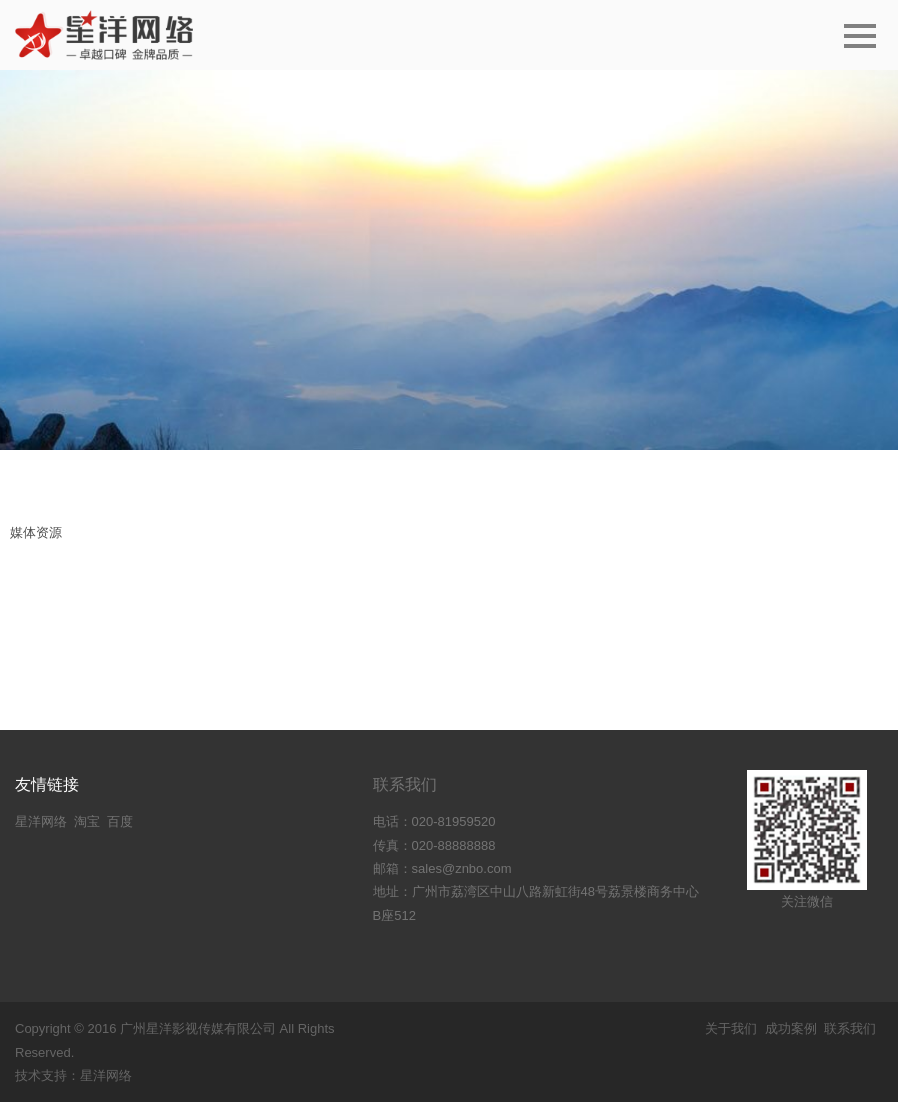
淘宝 (87, 821)
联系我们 (405, 784)
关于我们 (731, 1028)
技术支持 (41, 1075)
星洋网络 (41, 821)
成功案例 (791, 1028)
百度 (120, 821)
